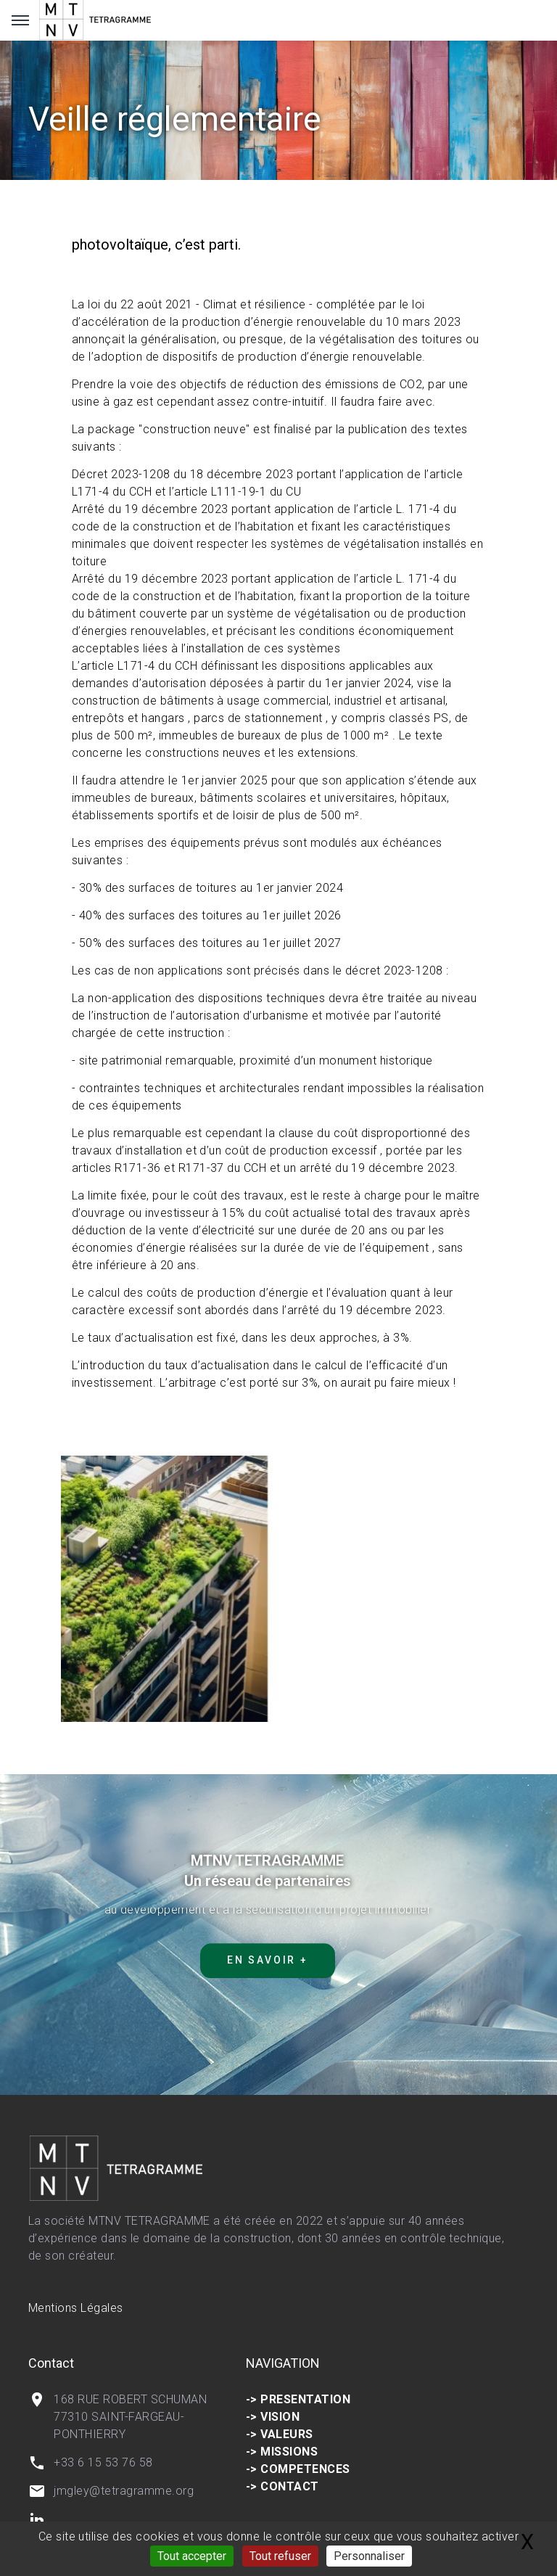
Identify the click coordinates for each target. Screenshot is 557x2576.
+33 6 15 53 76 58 (103, 2462)
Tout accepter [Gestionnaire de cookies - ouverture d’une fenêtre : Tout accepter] (191, 2556)
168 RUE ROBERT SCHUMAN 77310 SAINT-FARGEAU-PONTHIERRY (130, 2416)
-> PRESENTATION (298, 2399)
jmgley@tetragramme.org (124, 2491)
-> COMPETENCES (298, 2469)
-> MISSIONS (282, 2451)
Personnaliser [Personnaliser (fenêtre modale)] (369, 2556)
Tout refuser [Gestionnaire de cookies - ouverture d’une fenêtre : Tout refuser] (280, 2556)
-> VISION (273, 2417)
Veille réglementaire (174, 119)
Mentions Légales (75, 2308)
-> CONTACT (282, 2486)
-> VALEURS (279, 2434)
